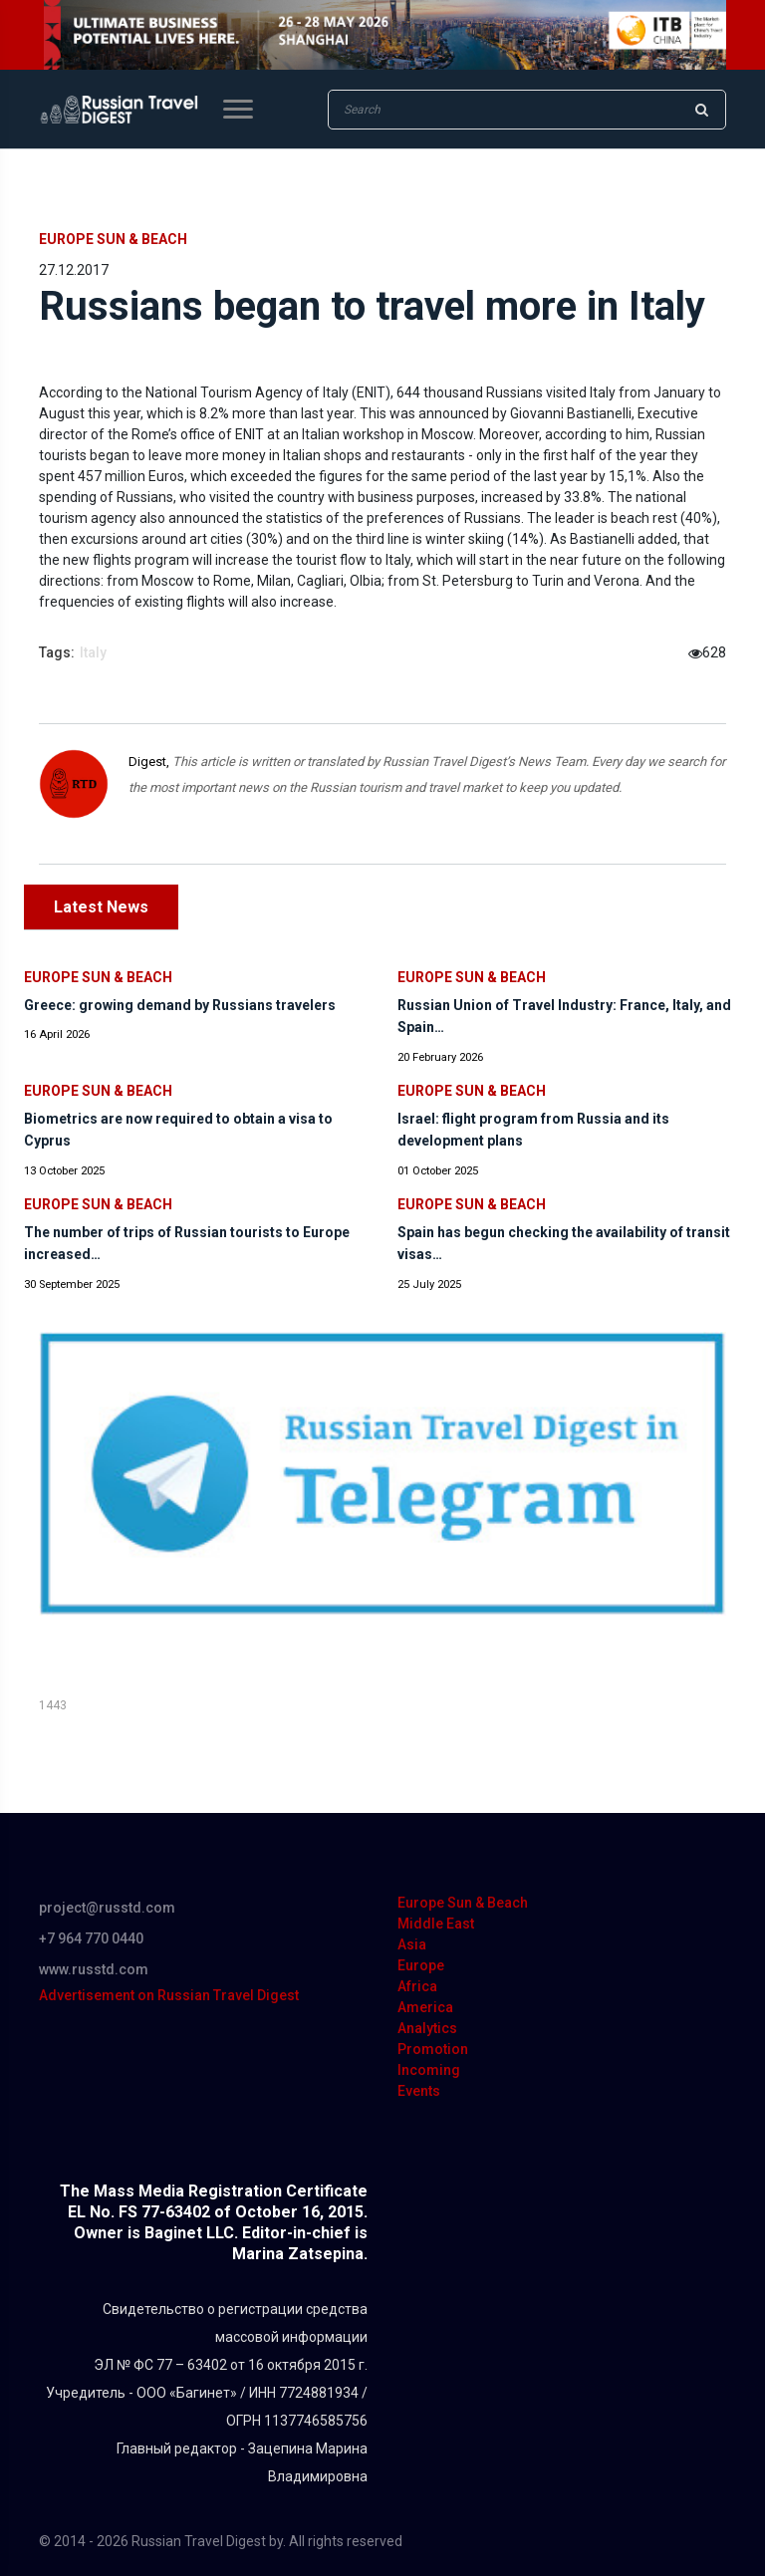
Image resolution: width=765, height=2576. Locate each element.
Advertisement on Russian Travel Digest (169, 1995)
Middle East (435, 1924)
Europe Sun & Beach (113, 239)
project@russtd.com (107, 1908)
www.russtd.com (93, 1969)
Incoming (428, 2070)
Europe (420, 1965)
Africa (417, 1986)
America (425, 2007)
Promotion (432, 2049)
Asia (411, 1944)
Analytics (427, 2028)
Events (418, 2091)
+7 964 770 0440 (91, 1938)
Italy (93, 652)
